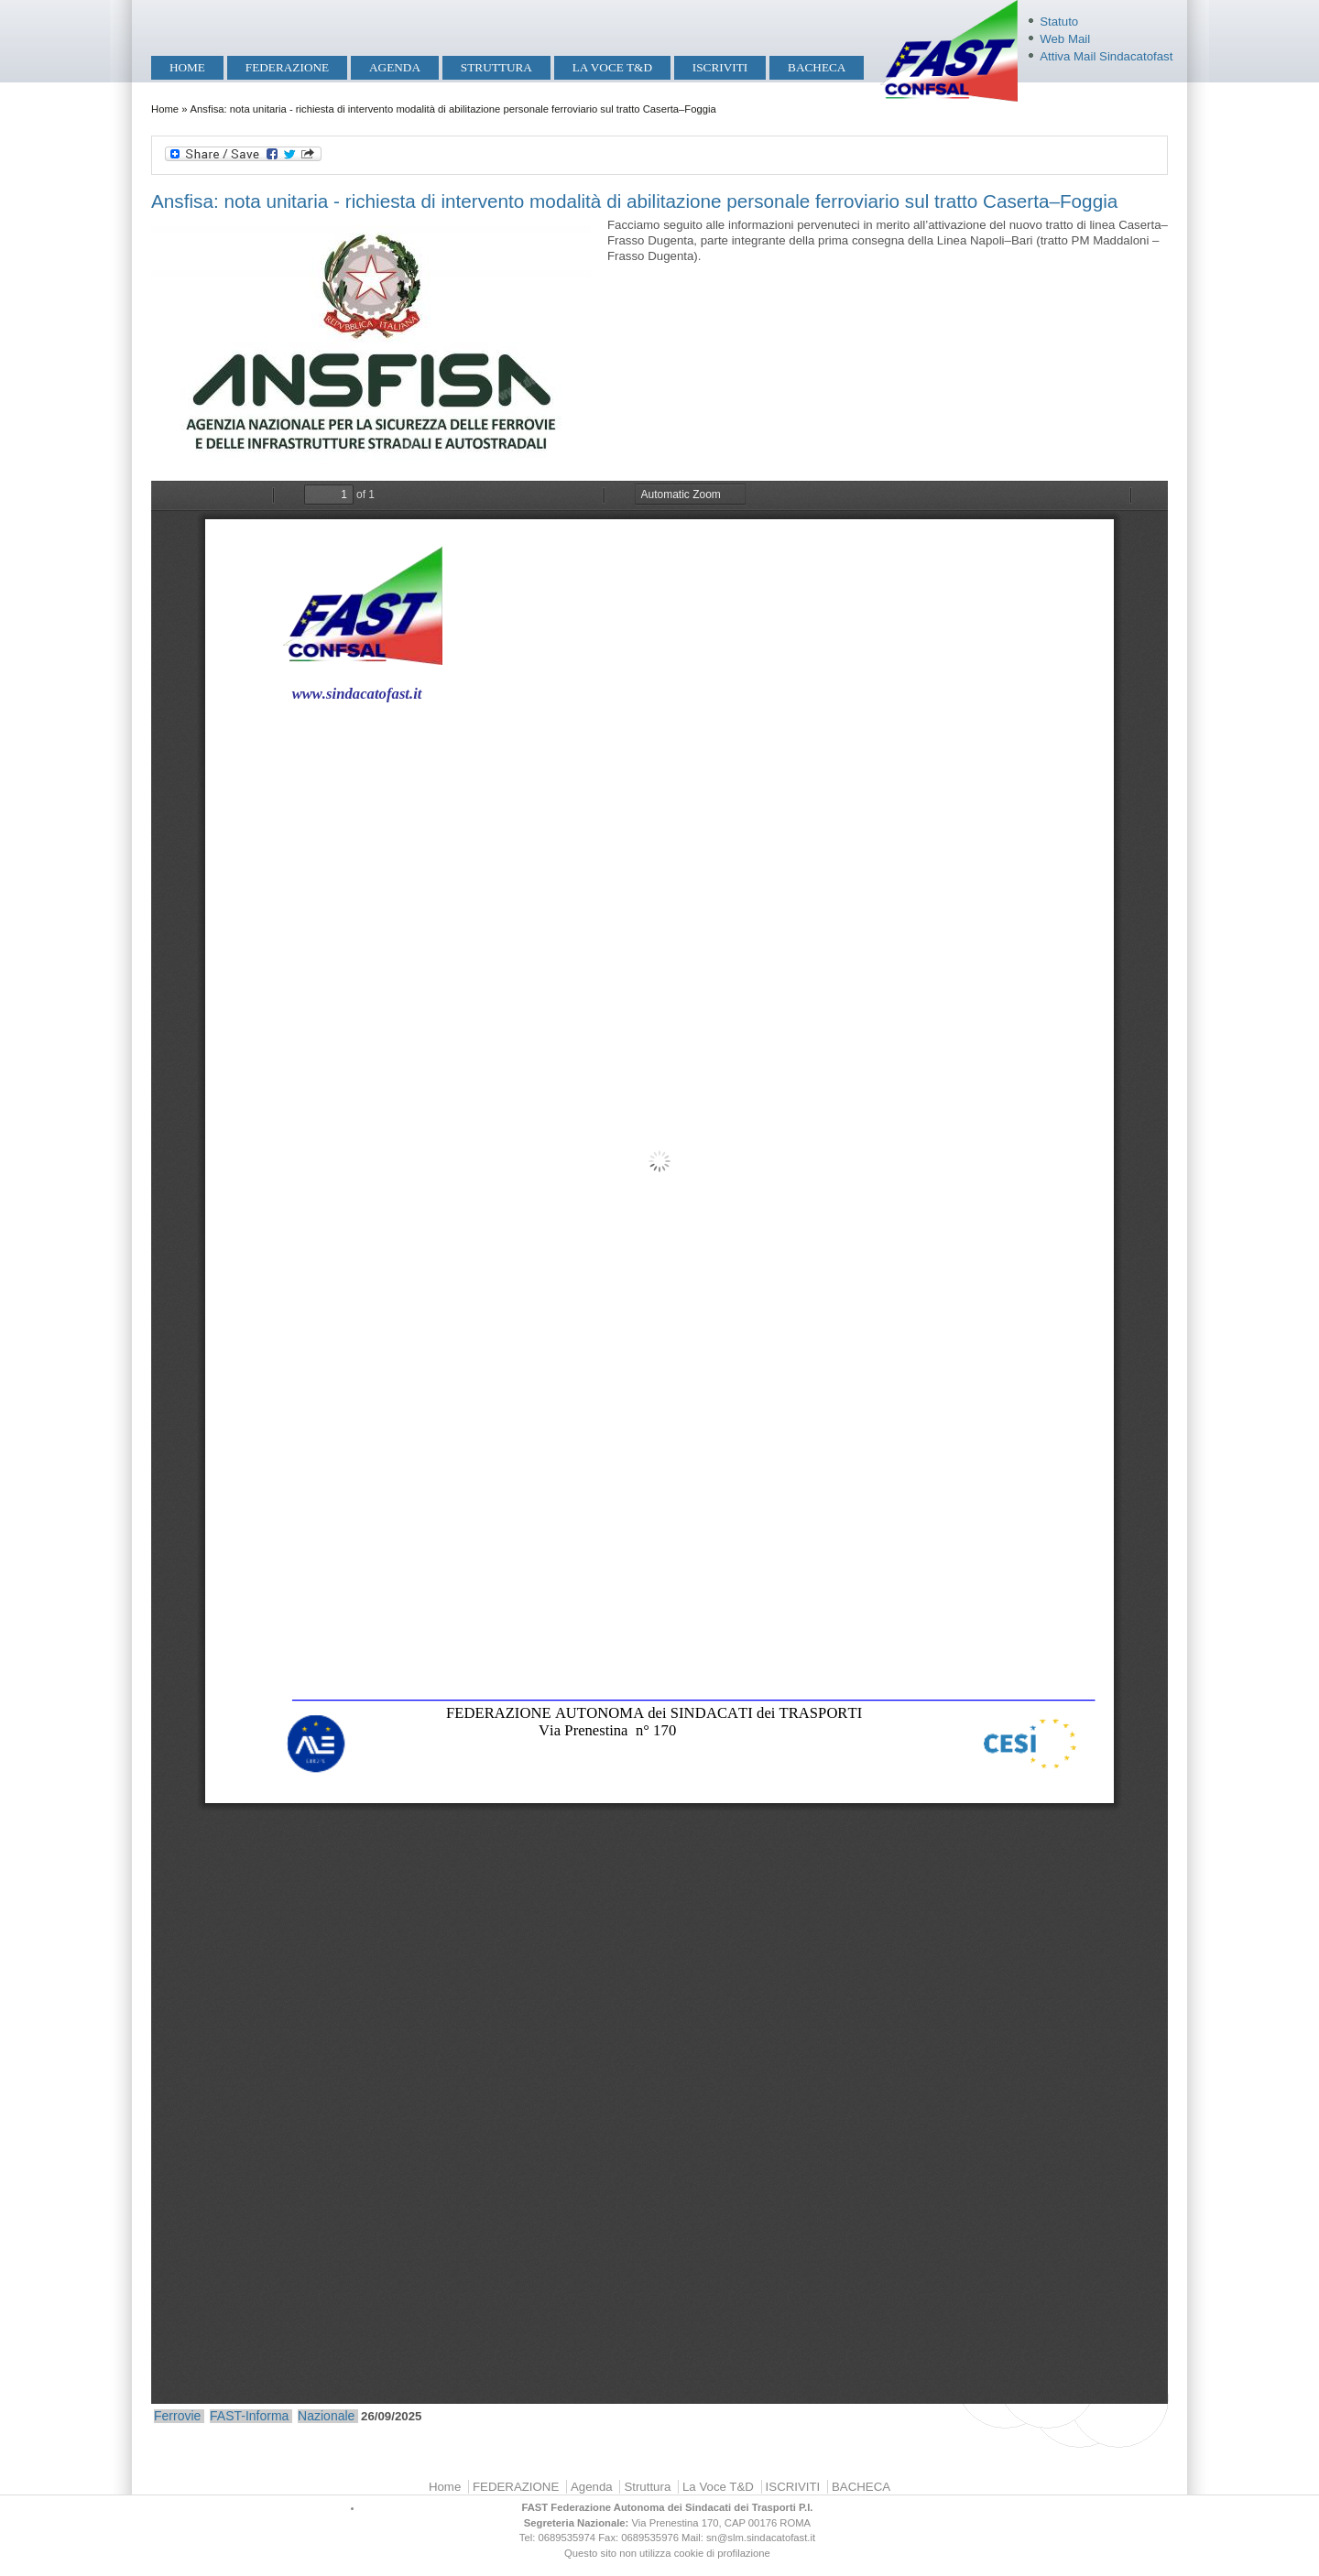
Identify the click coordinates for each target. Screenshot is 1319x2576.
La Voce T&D (612, 67)
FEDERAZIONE (287, 67)
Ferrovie (177, 2415)
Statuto (1059, 21)
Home (187, 67)
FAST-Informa (249, 2415)
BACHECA (816, 67)
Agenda (394, 67)
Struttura (496, 67)
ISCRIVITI (719, 67)
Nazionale (326, 2415)
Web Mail (1065, 39)
